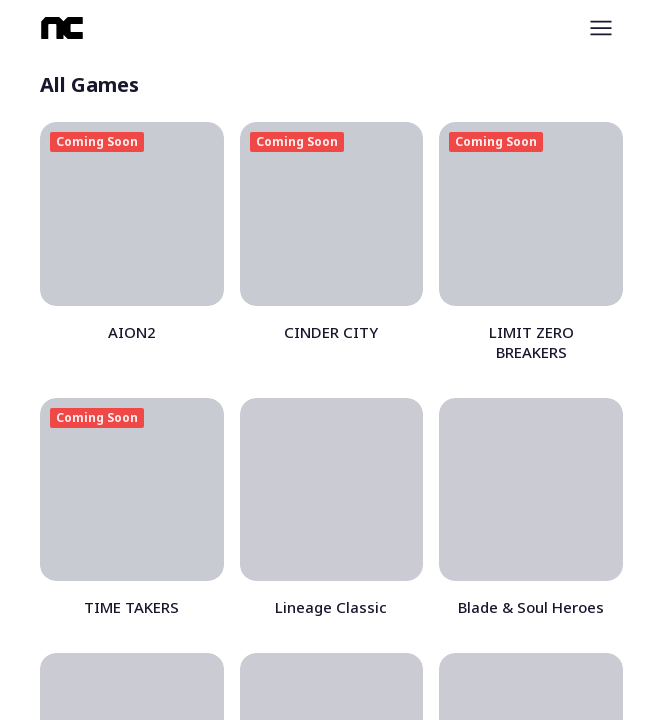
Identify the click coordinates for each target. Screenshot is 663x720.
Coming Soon (97, 141)
